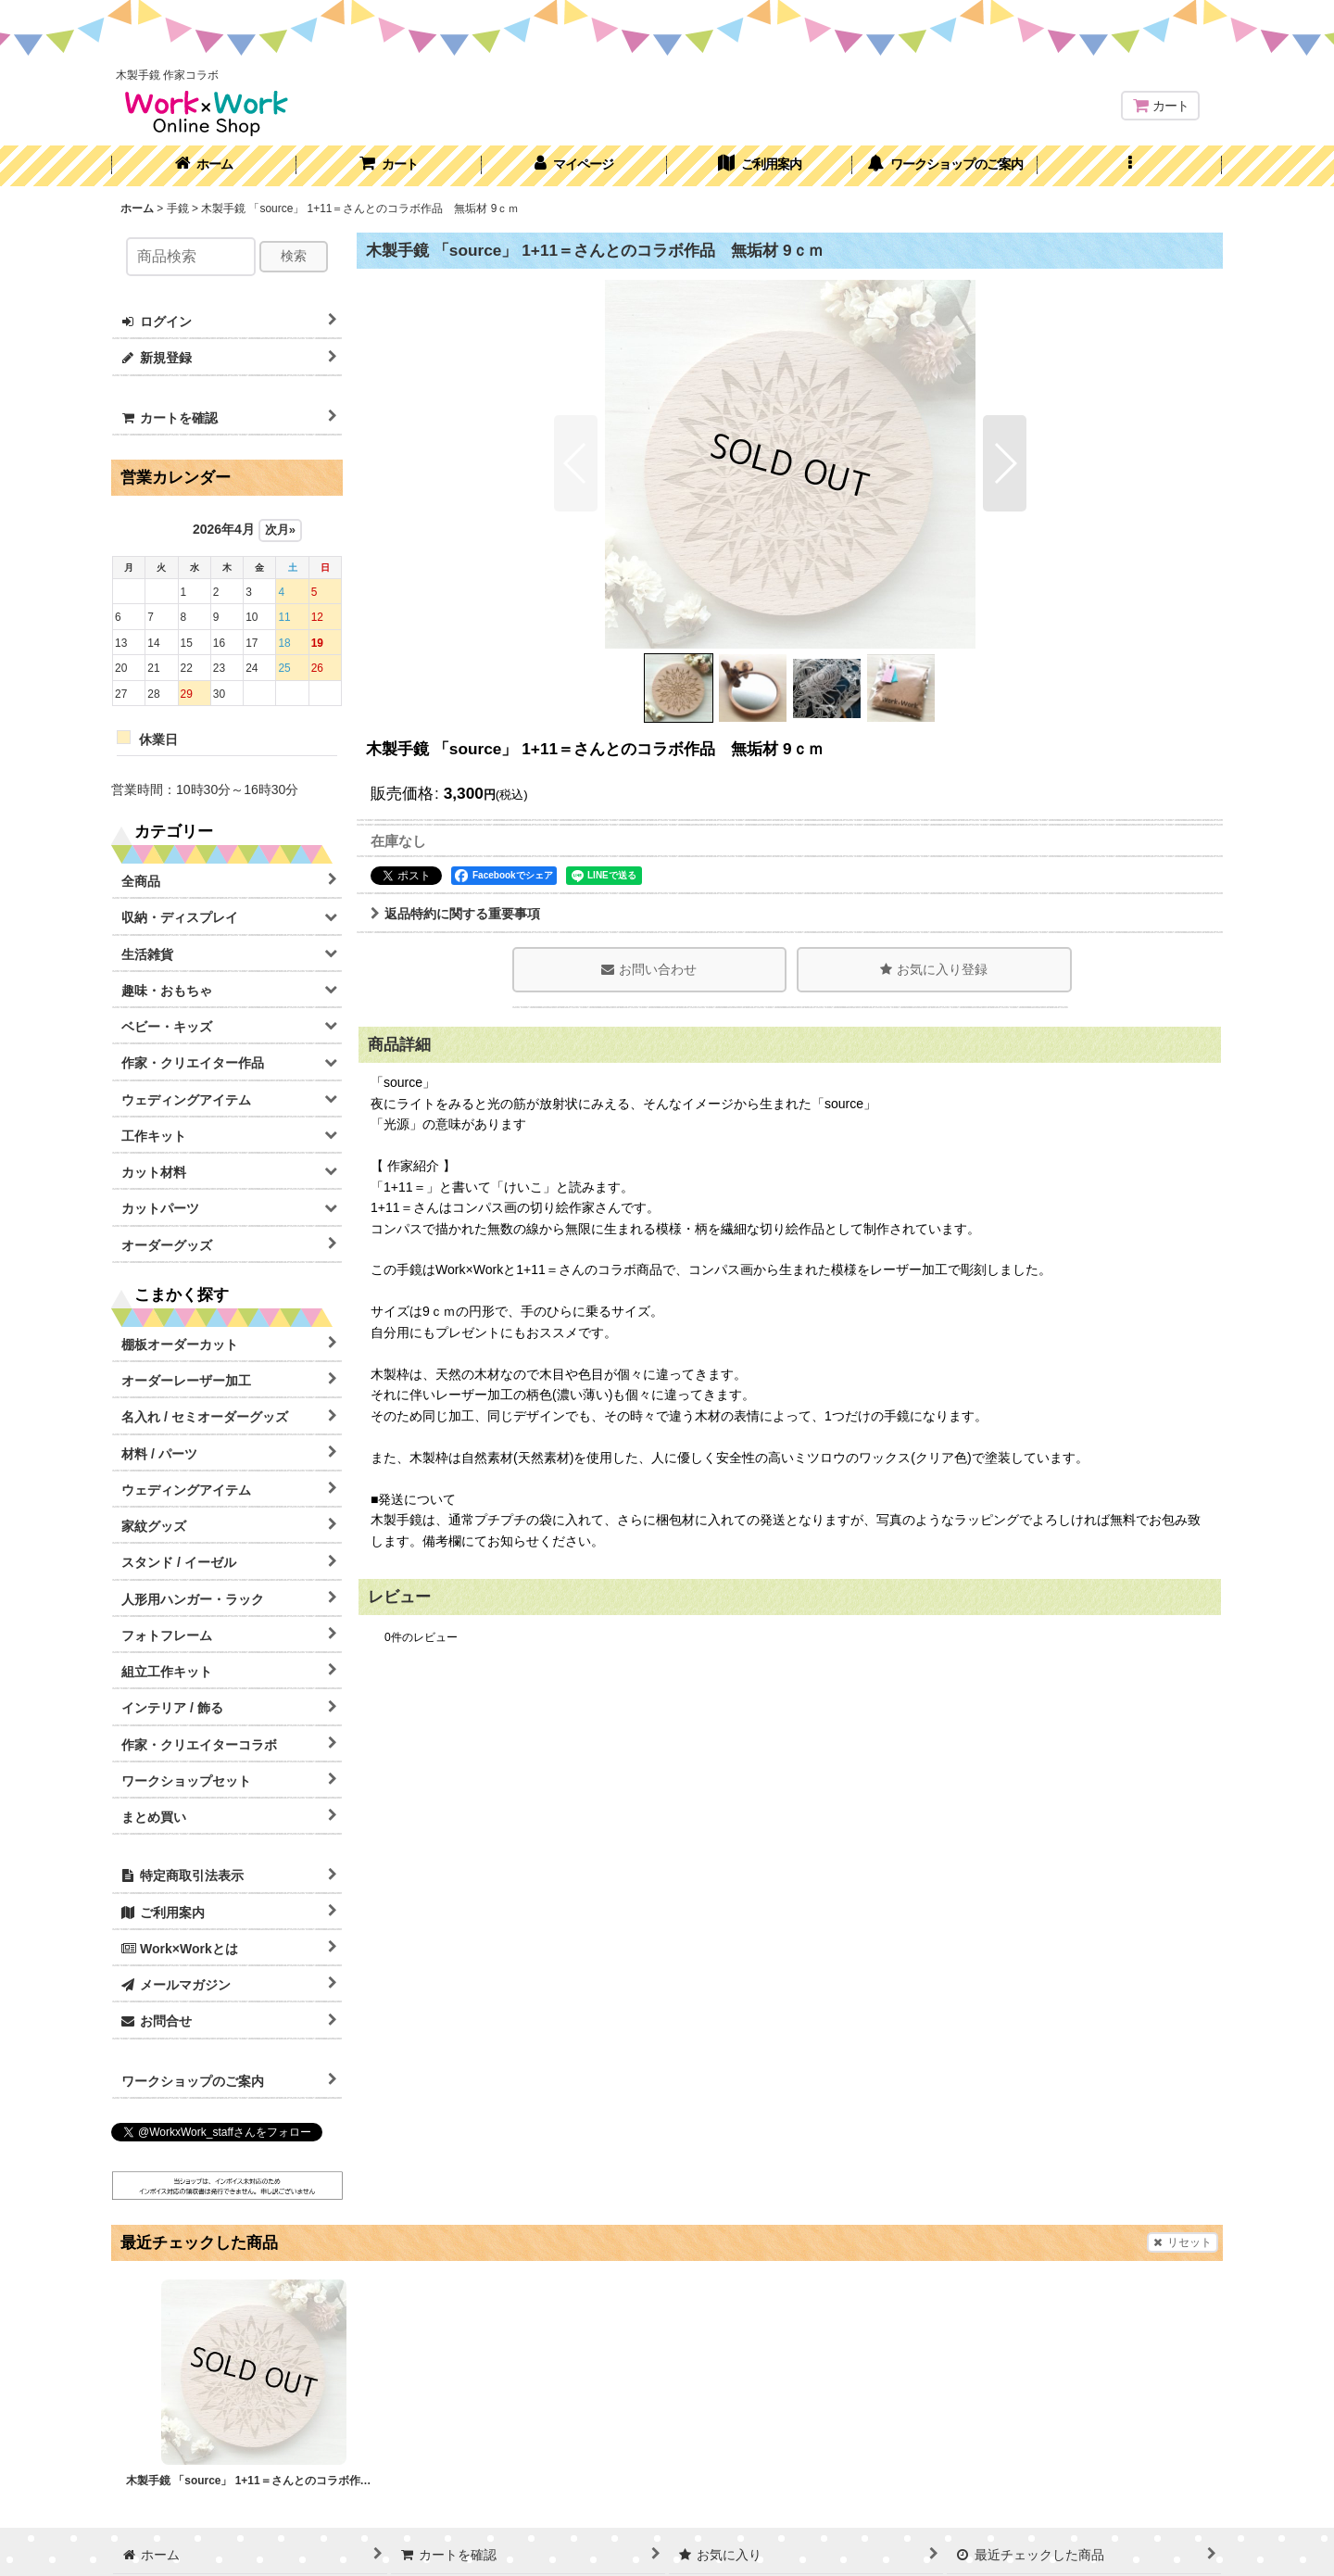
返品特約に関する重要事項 (455, 913)
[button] (1130, 165)
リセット (1182, 2242)
